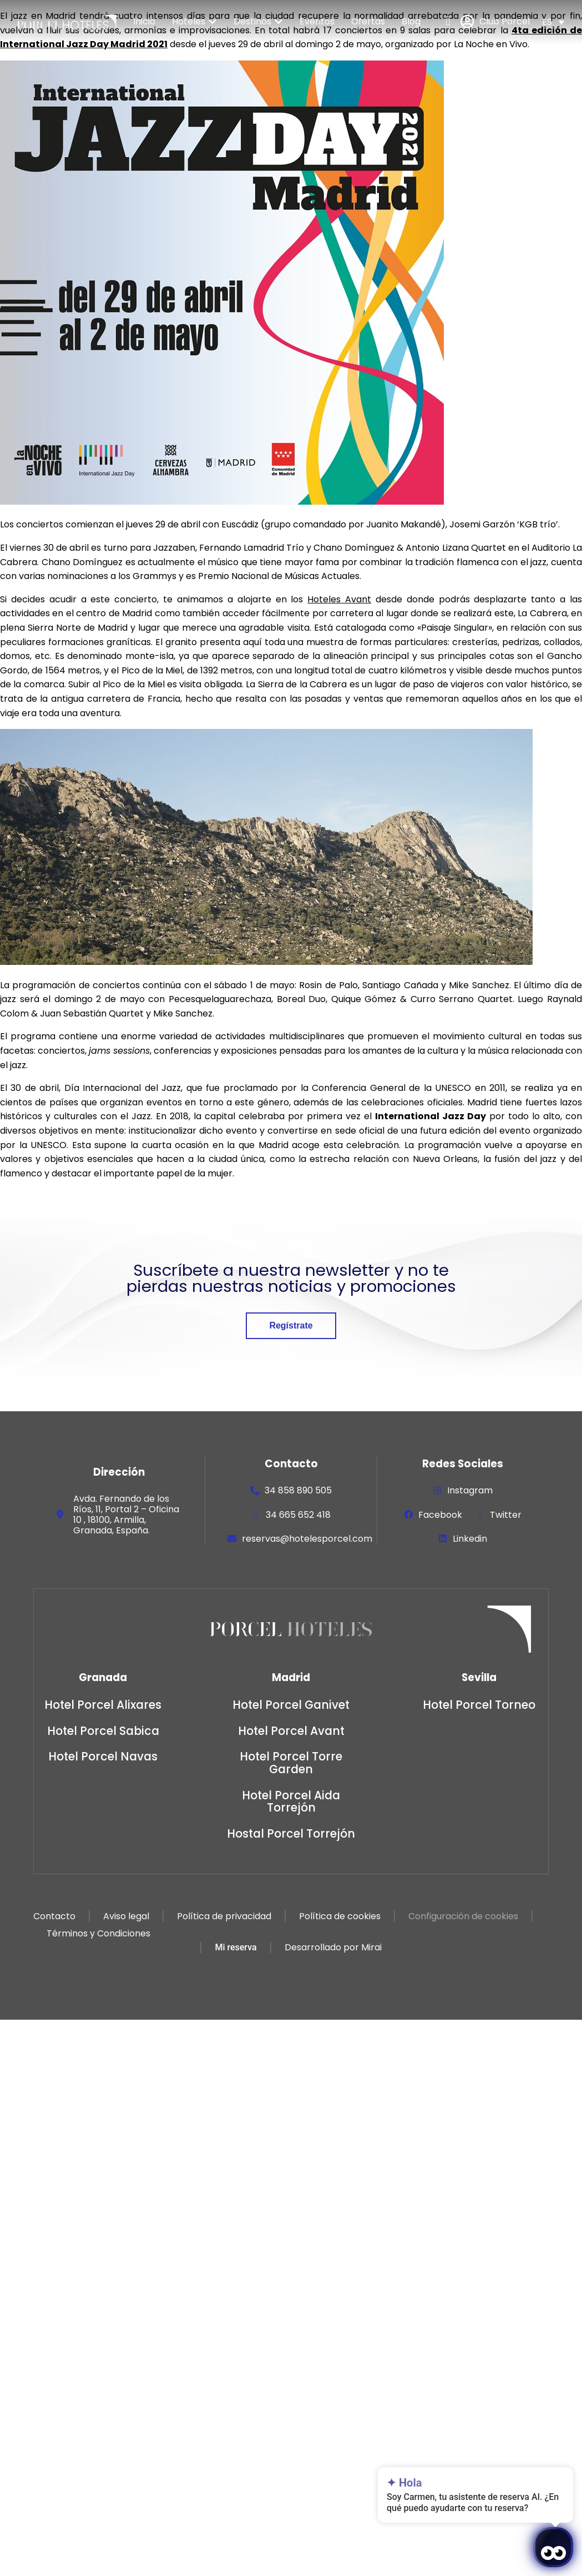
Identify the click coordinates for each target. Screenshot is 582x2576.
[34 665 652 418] (255, 1514)
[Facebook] (408, 1514)
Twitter (506, 1514)
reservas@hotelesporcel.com (307, 1538)
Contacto (54, 1916)
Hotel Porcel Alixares (102, 1705)
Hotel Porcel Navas (103, 1756)
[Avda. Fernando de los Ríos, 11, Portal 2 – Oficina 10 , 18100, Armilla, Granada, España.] (59, 1514)
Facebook (440, 1514)
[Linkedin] (442, 1538)
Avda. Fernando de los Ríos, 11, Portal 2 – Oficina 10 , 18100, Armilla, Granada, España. (126, 1514)
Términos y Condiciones (98, 1933)
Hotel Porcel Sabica (103, 1731)
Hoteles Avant (339, 599)
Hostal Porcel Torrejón (291, 1833)
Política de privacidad (223, 1916)
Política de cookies (339, 1916)
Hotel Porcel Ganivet (291, 1705)
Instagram (470, 1490)
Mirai (371, 1947)
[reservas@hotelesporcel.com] (231, 1538)
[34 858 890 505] (254, 1490)
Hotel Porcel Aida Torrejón (291, 1801)
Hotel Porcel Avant (291, 1731)
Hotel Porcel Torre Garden (291, 1762)
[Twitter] (479, 1514)
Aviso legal (126, 1916)
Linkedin (470, 1538)
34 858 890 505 (298, 1490)
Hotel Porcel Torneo (479, 1705)
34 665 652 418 (298, 1514)
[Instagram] (437, 1490)
